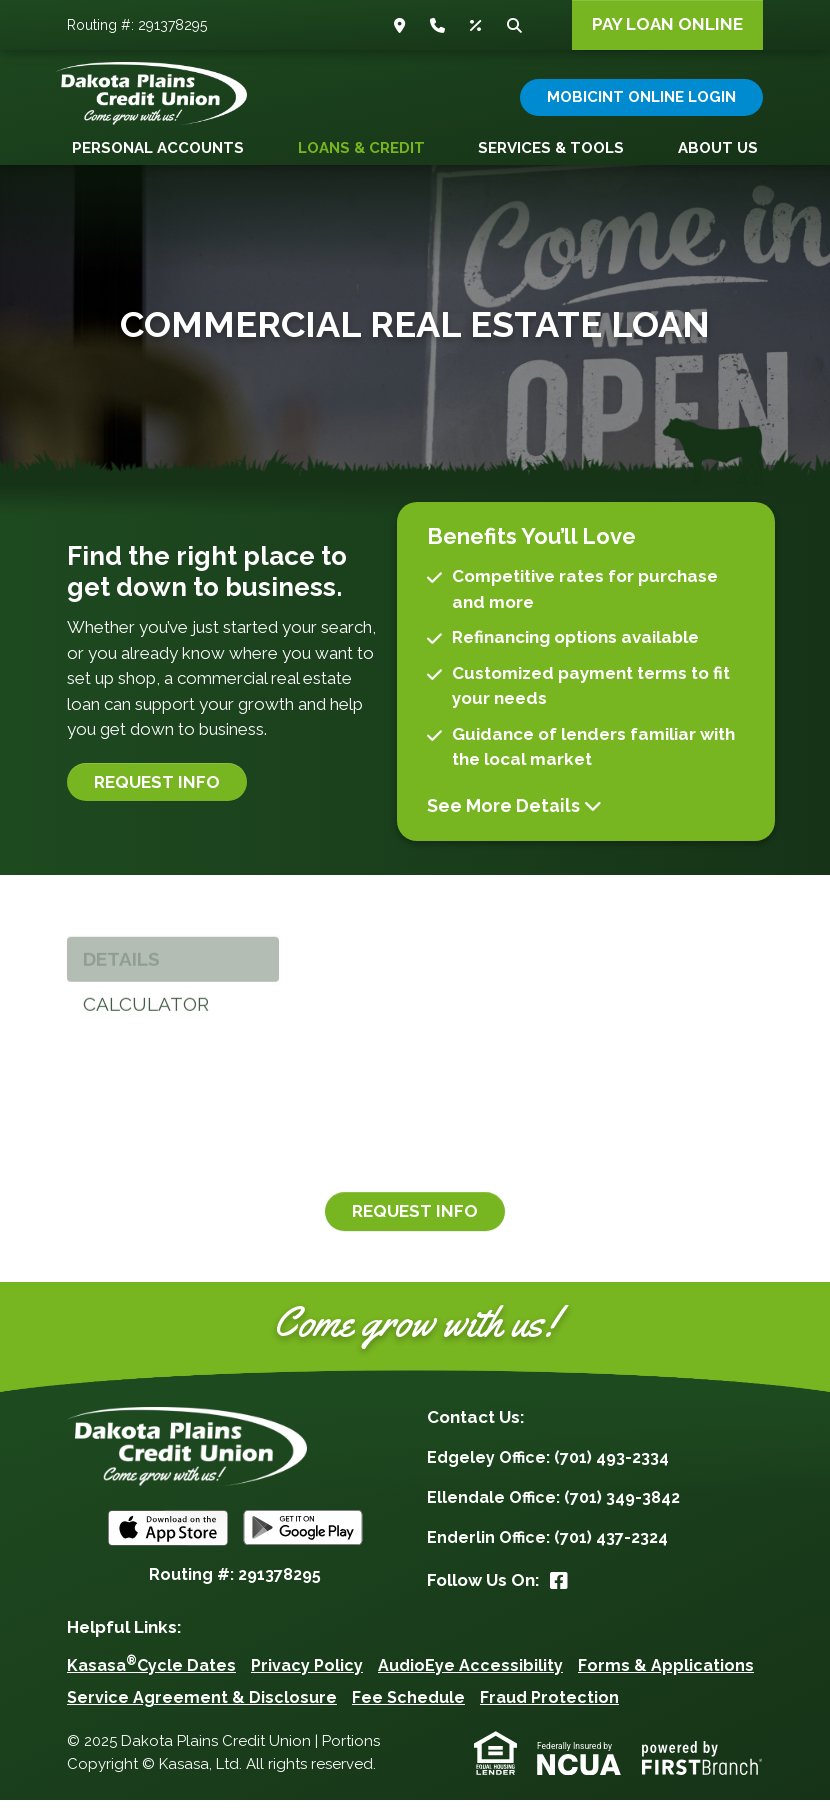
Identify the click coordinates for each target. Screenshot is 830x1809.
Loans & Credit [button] (361, 148)
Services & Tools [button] (551, 148)
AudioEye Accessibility (470, 1674)
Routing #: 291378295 (137, 25)
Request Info (157, 790)
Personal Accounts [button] (158, 148)
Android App (303, 1537)
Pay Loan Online (667, 24)
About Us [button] (718, 148)
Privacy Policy (307, 1674)
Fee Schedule (408, 1706)
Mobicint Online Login (641, 97)
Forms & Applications (666, 1674)
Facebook (559, 1589)
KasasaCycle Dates (151, 1674)
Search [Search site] (517, 25)
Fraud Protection (549, 1706)
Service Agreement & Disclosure (202, 1706)
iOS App (168, 1537)
